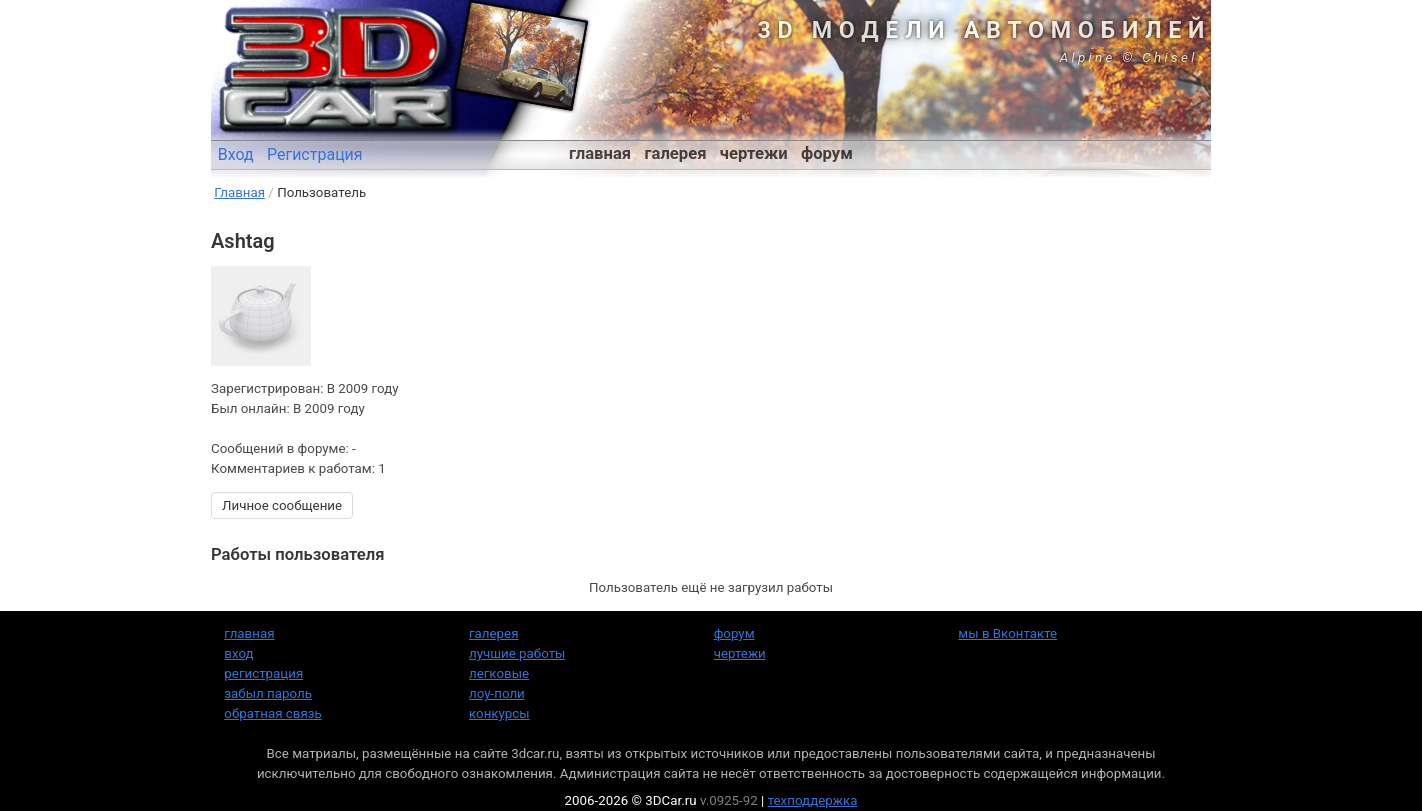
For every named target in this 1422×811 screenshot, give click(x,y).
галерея (676, 153)
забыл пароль (268, 693)
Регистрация (315, 154)
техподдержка (813, 800)
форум (827, 153)
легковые (499, 673)
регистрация (263, 673)
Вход (236, 154)
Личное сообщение (282, 505)
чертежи (754, 153)
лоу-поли (497, 693)
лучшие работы (517, 653)
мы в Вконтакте (1007, 633)
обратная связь (272, 713)
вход (238, 653)
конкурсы (499, 713)
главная (600, 153)
